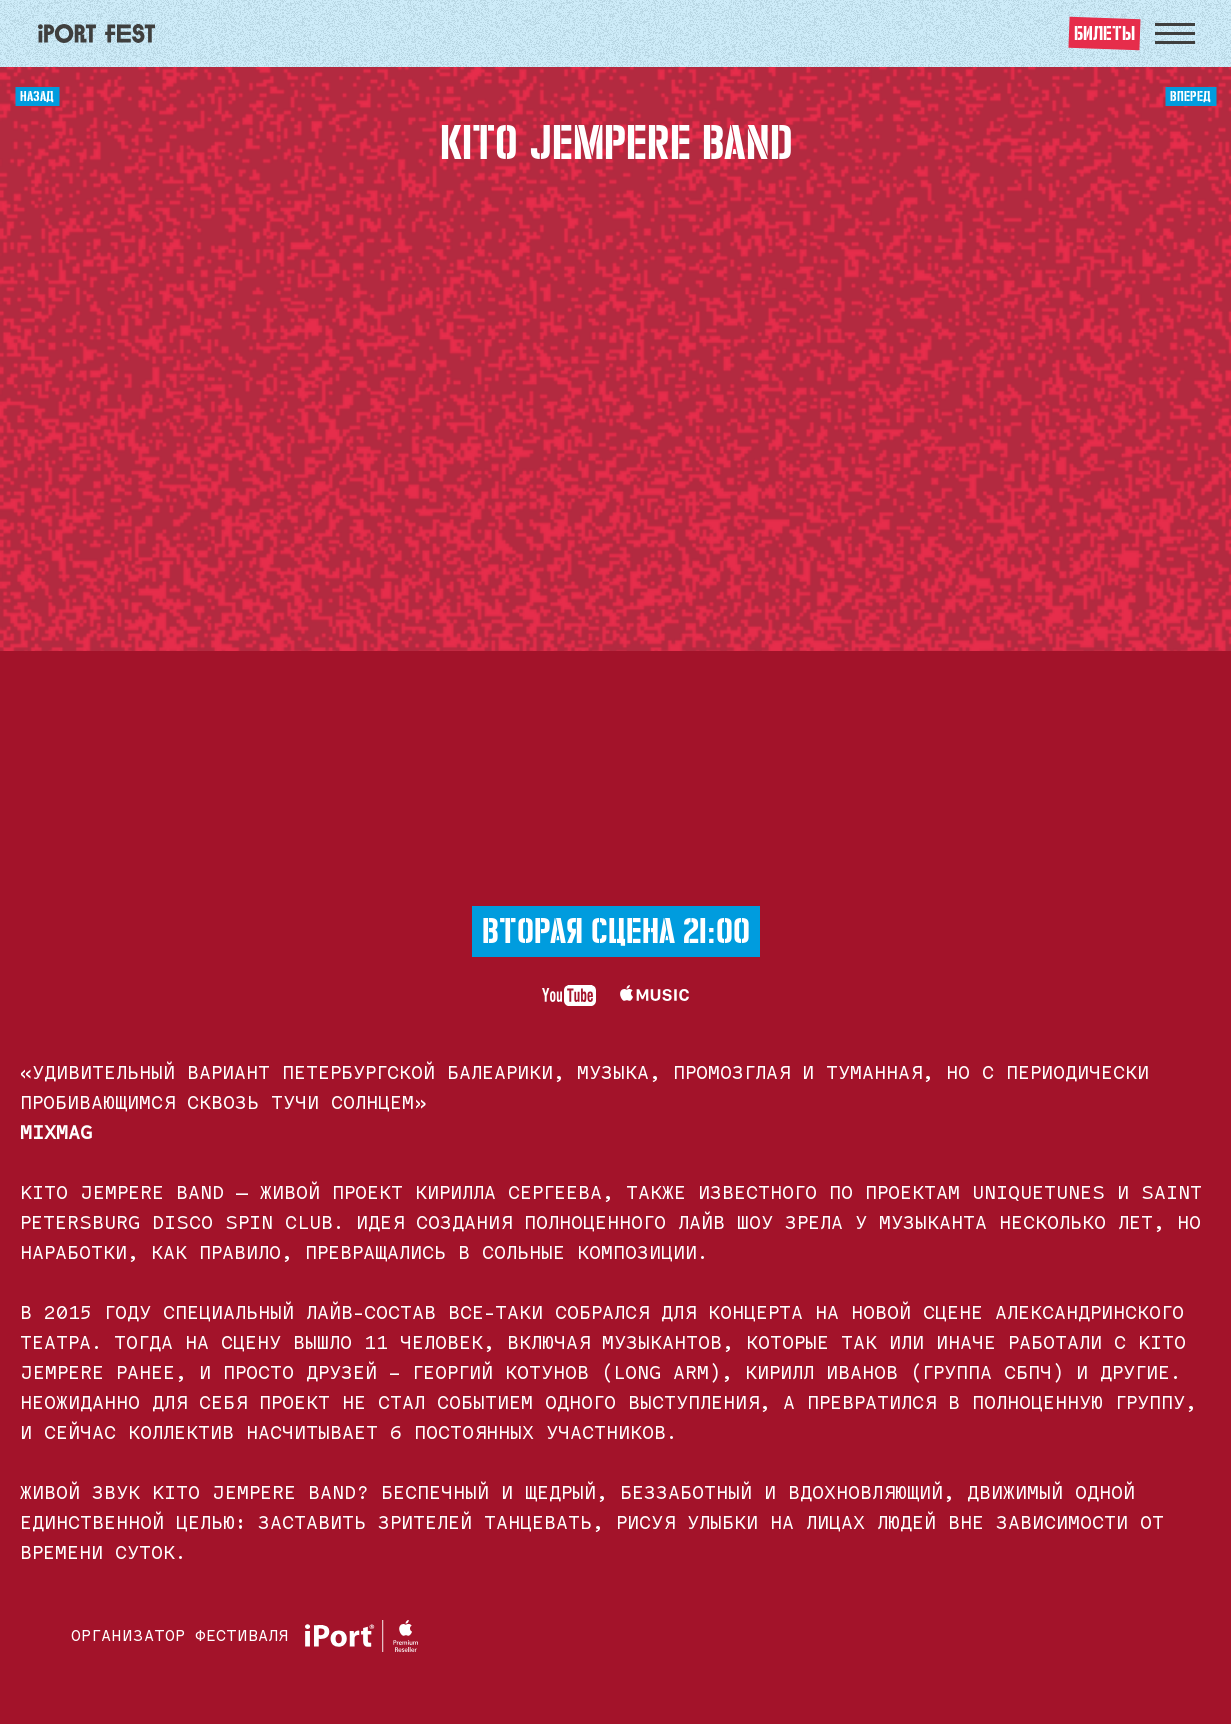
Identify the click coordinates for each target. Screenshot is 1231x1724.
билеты (1104, 30)
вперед (1190, 94)
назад (37, 94)
